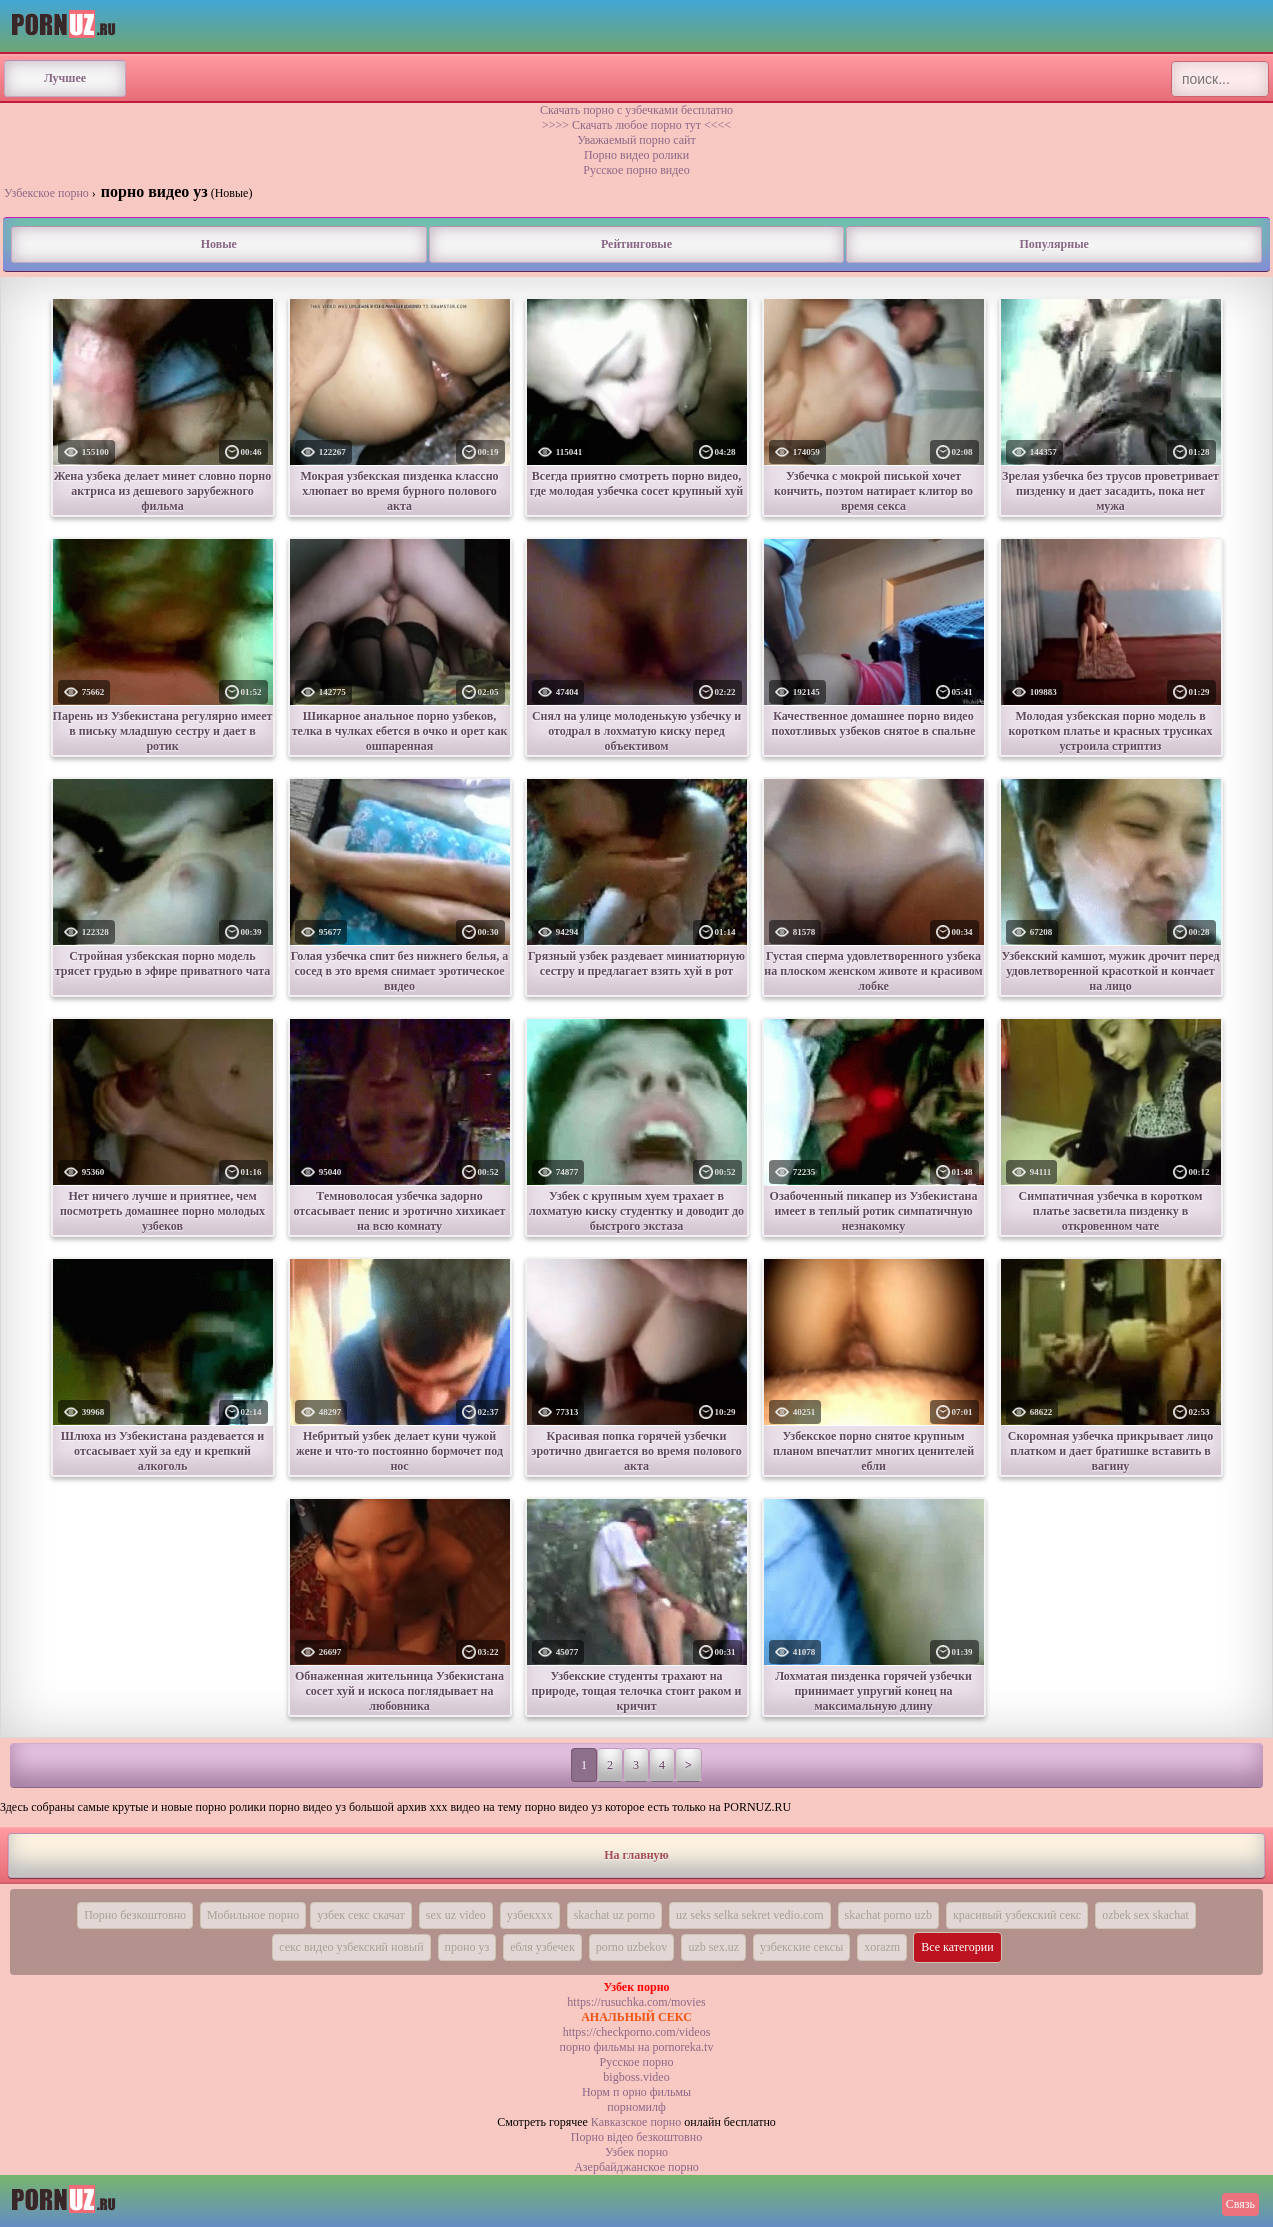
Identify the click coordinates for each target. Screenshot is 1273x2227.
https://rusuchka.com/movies (636, 2002)
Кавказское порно (636, 2122)
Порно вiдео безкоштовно (636, 2137)
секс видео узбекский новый (351, 1947)
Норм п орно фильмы (636, 2092)
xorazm (882, 1947)
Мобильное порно (253, 1915)
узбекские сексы (801, 1947)
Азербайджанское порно (636, 2167)
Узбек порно (636, 2152)
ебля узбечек (542, 1947)
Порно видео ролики (636, 155)
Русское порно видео (636, 170)
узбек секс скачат (361, 1915)
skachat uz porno (614, 1915)
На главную (636, 1855)
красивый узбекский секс (1017, 1915)
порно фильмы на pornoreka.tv (637, 2047)
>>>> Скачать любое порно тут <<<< (636, 125)
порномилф (636, 2107)
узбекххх (530, 1915)
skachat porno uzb (888, 1915)
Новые (219, 244)
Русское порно (637, 2062)
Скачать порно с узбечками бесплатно (636, 110)
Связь (1240, 2204)
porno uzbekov (632, 1947)
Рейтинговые (636, 244)
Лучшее (65, 78)
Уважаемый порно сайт (636, 140)
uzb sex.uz (713, 1947)
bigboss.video (636, 2077)
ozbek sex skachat (1145, 1915)
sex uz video (456, 1915)
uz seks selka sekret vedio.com (750, 1915)
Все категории (957, 1947)
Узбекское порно (46, 193)
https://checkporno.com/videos (637, 2032)
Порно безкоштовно (135, 1915)
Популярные (1053, 244)
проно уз (467, 1947)
